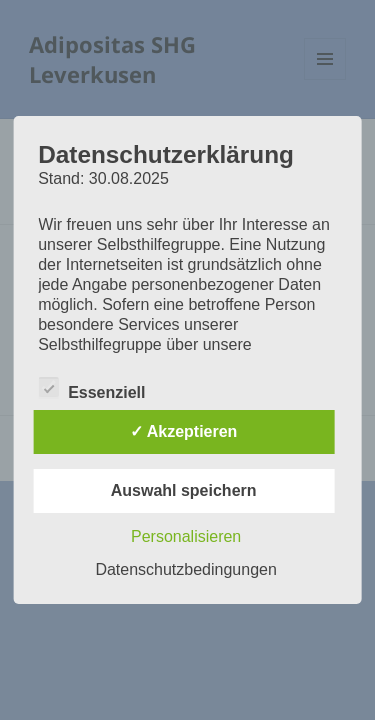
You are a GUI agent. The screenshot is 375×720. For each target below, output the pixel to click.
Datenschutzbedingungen (185, 569)
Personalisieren (186, 536)
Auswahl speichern (184, 490)
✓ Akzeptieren (184, 431)
